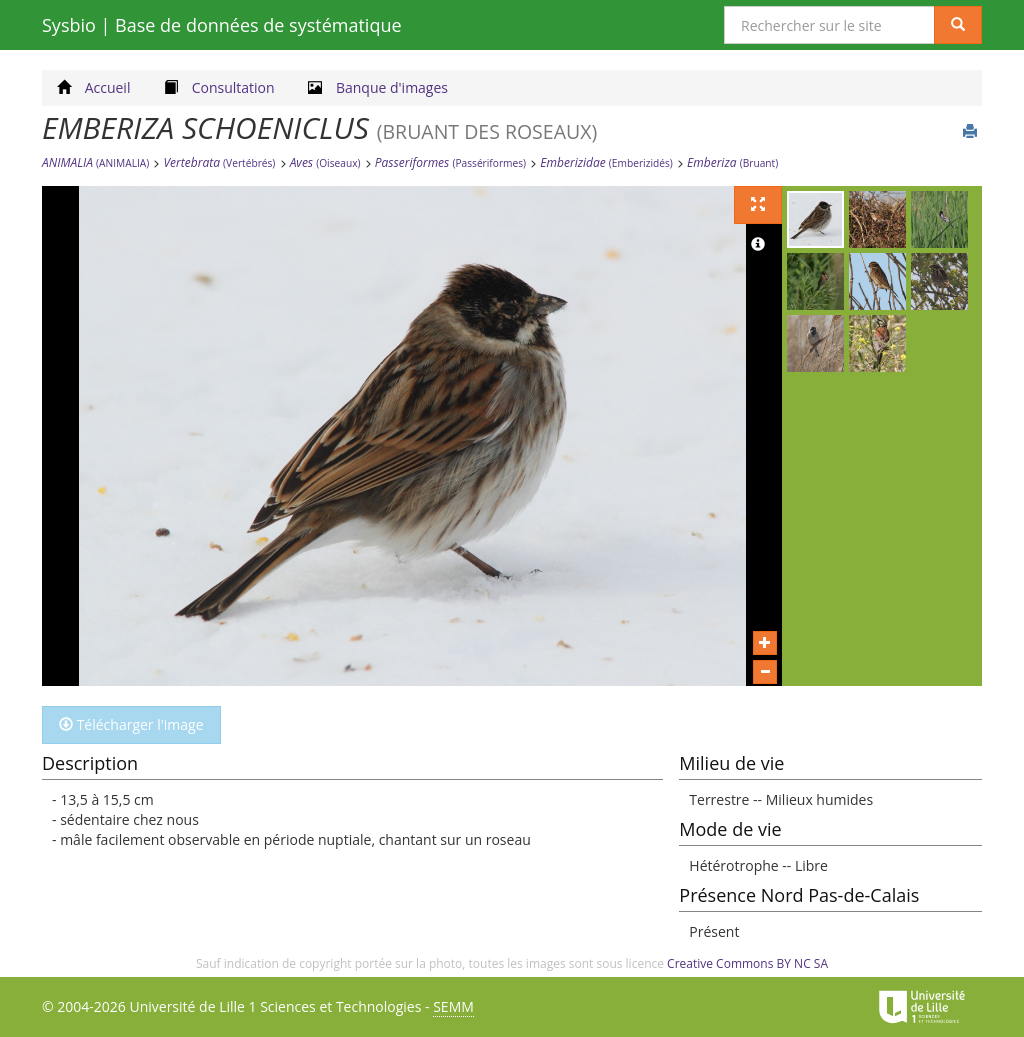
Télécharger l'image (131, 724)
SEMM (453, 1006)
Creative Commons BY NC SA (747, 963)
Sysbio (222, 25)
